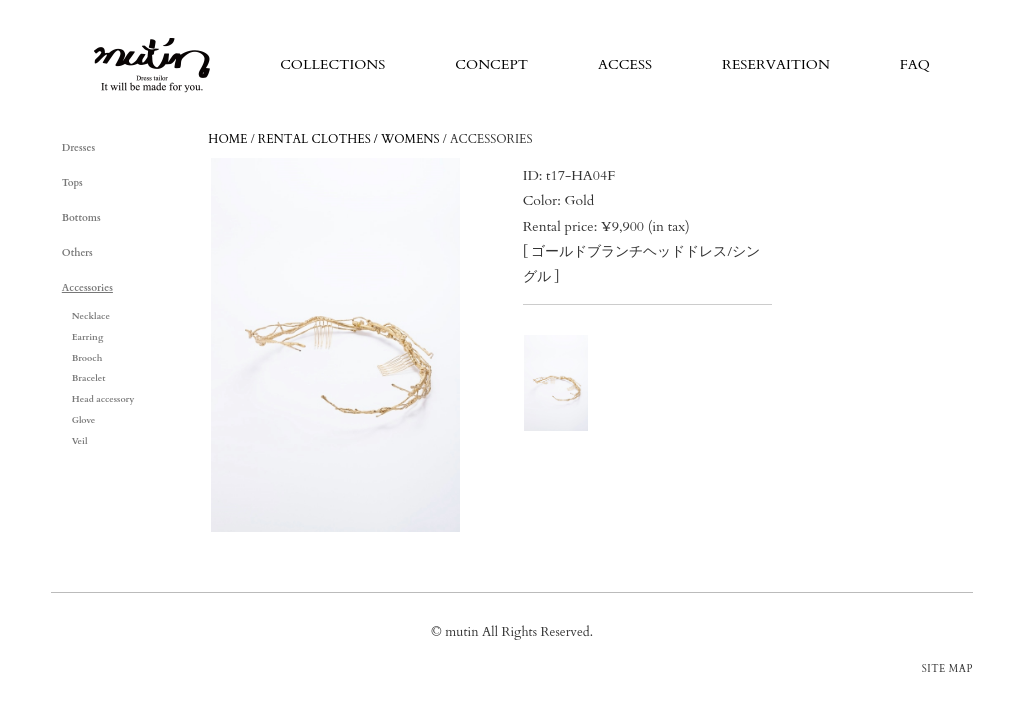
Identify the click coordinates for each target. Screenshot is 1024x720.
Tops (72, 183)
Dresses (78, 148)
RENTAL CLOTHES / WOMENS (349, 139)
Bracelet (89, 378)
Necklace (91, 316)
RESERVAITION (776, 64)
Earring (87, 337)
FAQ (915, 64)
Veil (80, 441)
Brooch (87, 358)
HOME (227, 139)
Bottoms (81, 218)
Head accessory (103, 399)
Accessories (87, 288)
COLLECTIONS (332, 64)
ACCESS (625, 64)
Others (77, 253)
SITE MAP (947, 669)
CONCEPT (491, 64)
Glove (84, 420)
